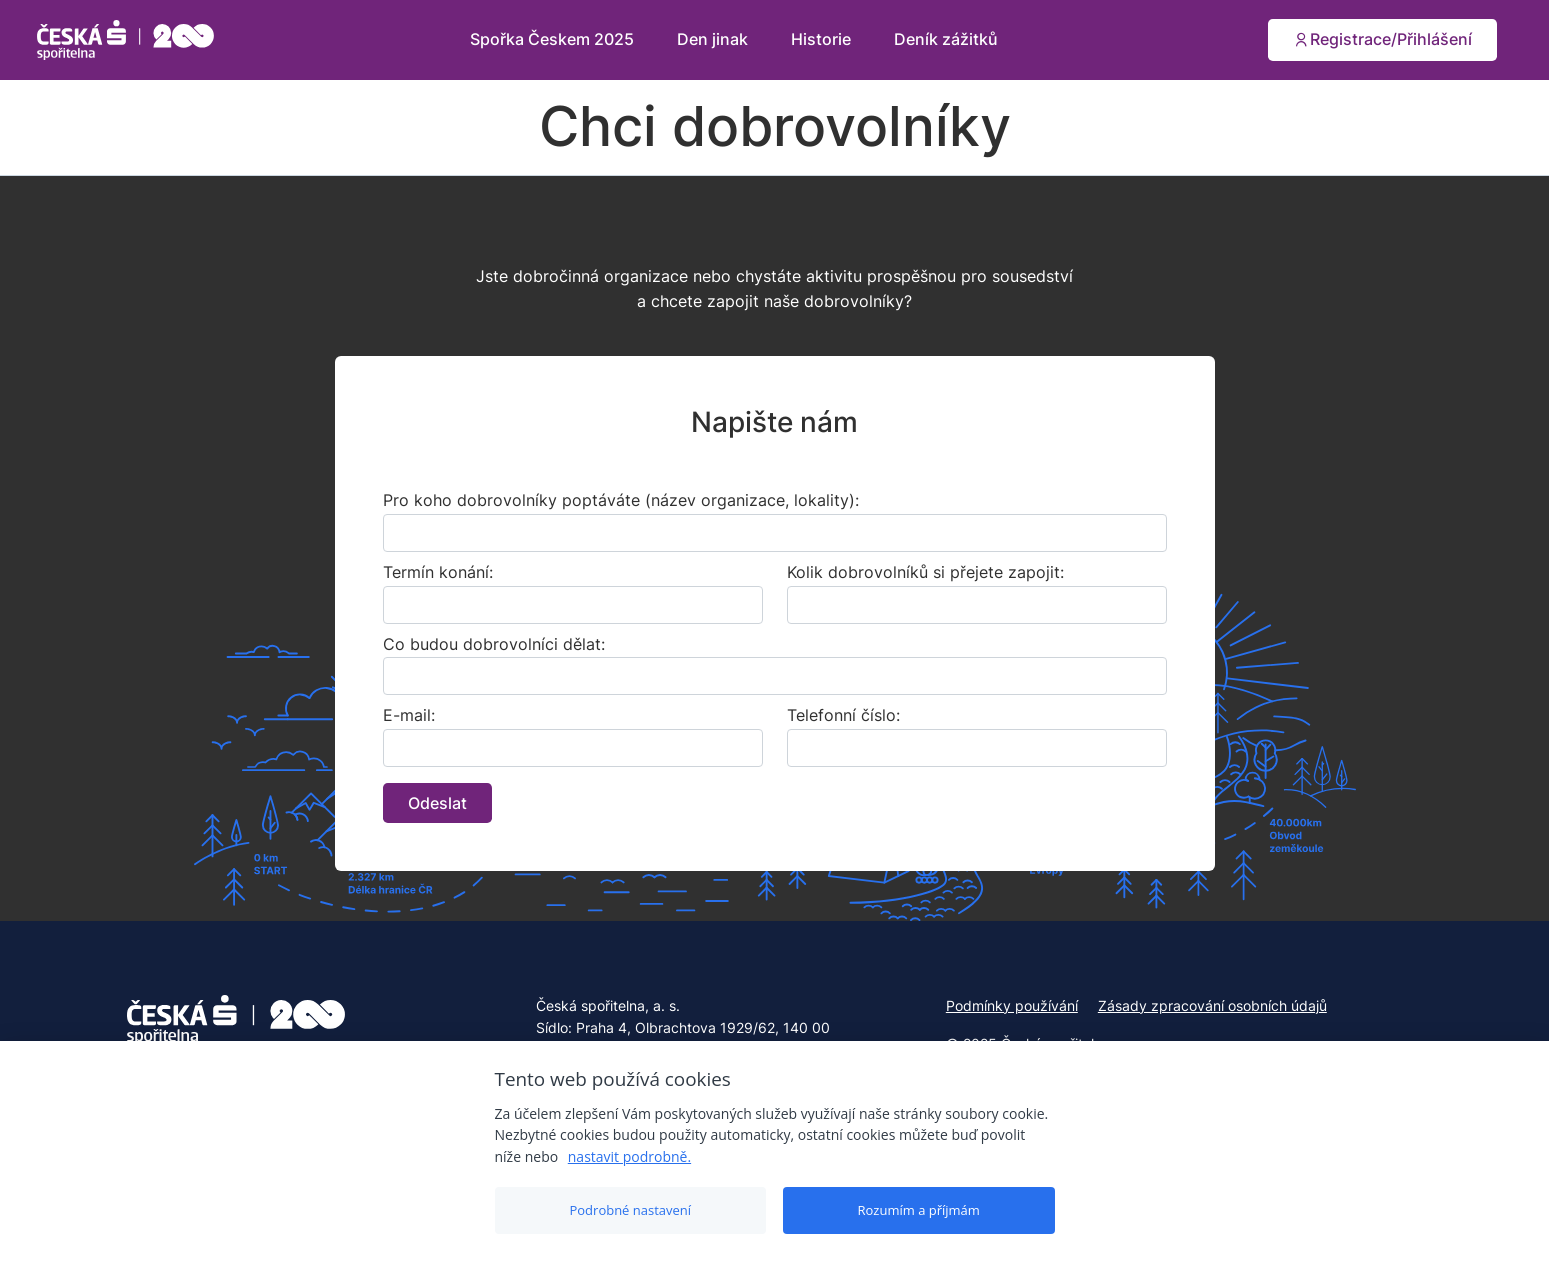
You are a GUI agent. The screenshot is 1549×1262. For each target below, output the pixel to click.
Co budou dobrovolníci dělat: (494, 644)
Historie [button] (823, 39)
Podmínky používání (1012, 1005)
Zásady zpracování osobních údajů (1212, 1005)
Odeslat (437, 803)
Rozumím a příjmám (919, 1210)
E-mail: (409, 715)
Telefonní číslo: (843, 715)
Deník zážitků (946, 39)
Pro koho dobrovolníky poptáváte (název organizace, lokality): (621, 500)
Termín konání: (438, 572)
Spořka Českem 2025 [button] (554, 39)
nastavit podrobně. (629, 1156)
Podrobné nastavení (630, 1210)
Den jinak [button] (714, 39)
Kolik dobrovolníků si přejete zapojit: (925, 572)
